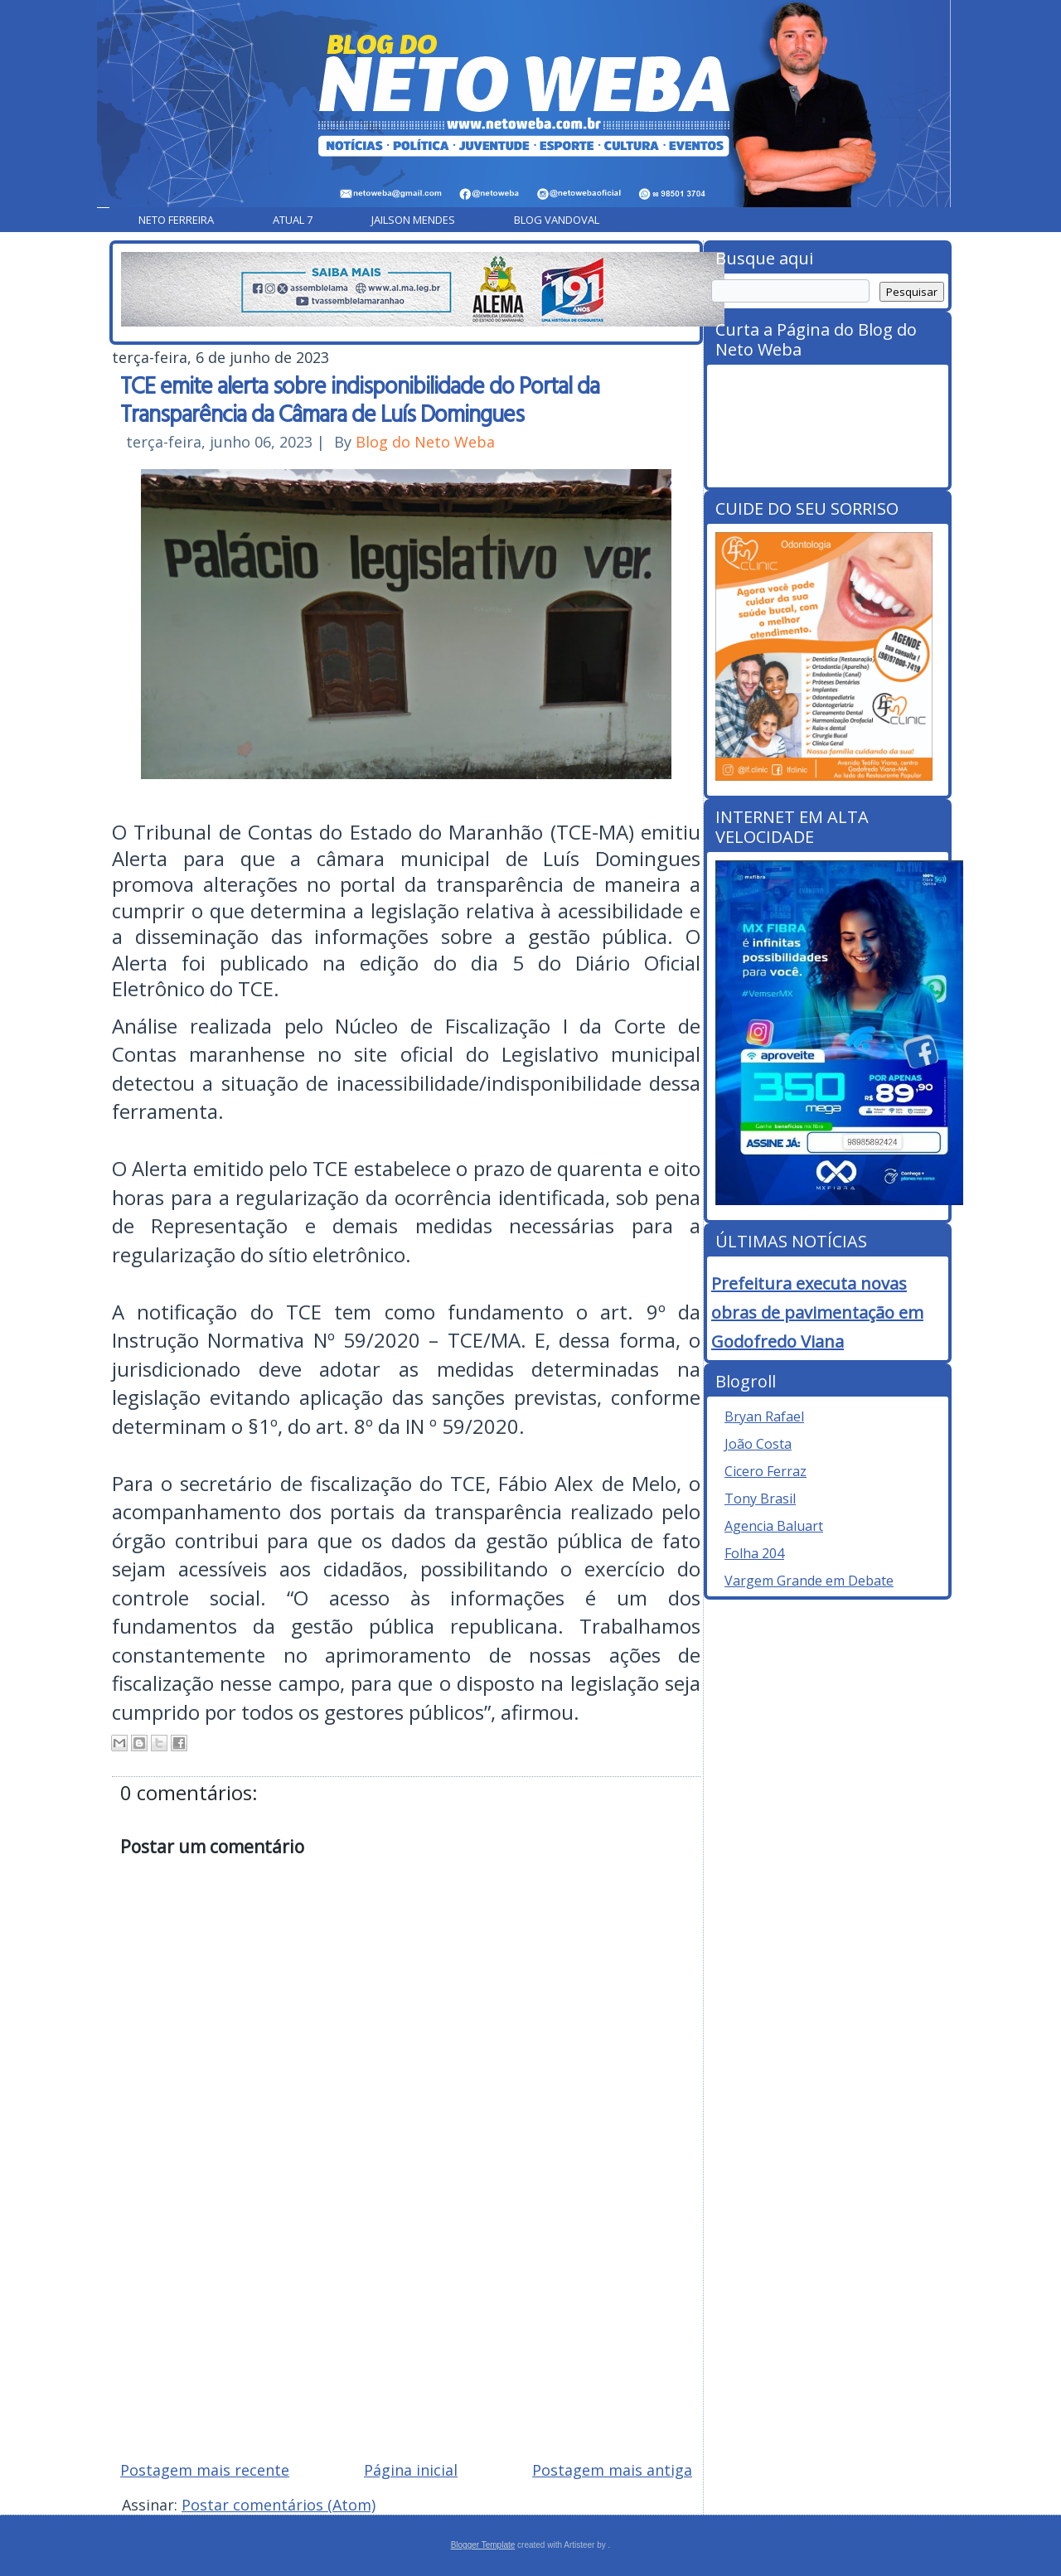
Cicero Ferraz (765, 1471)
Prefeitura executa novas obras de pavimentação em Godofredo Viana (817, 1312)
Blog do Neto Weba (425, 442)
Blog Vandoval (556, 219)
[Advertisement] (406, 2329)
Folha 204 (754, 1553)
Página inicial (411, 2470)
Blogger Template (483, 2544)
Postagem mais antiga (612, 2470)
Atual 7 (292, 219)
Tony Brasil (760, 1498)
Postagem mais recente (204, 2470)
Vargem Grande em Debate (809, 1580)
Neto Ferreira (176, 219)
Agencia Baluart (773, 1526)
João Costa (758, 1444)
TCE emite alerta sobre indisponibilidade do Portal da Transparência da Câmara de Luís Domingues (359, 398)
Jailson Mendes (413, 219)
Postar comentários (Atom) (278, 2505)
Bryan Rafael (764, 1416)
